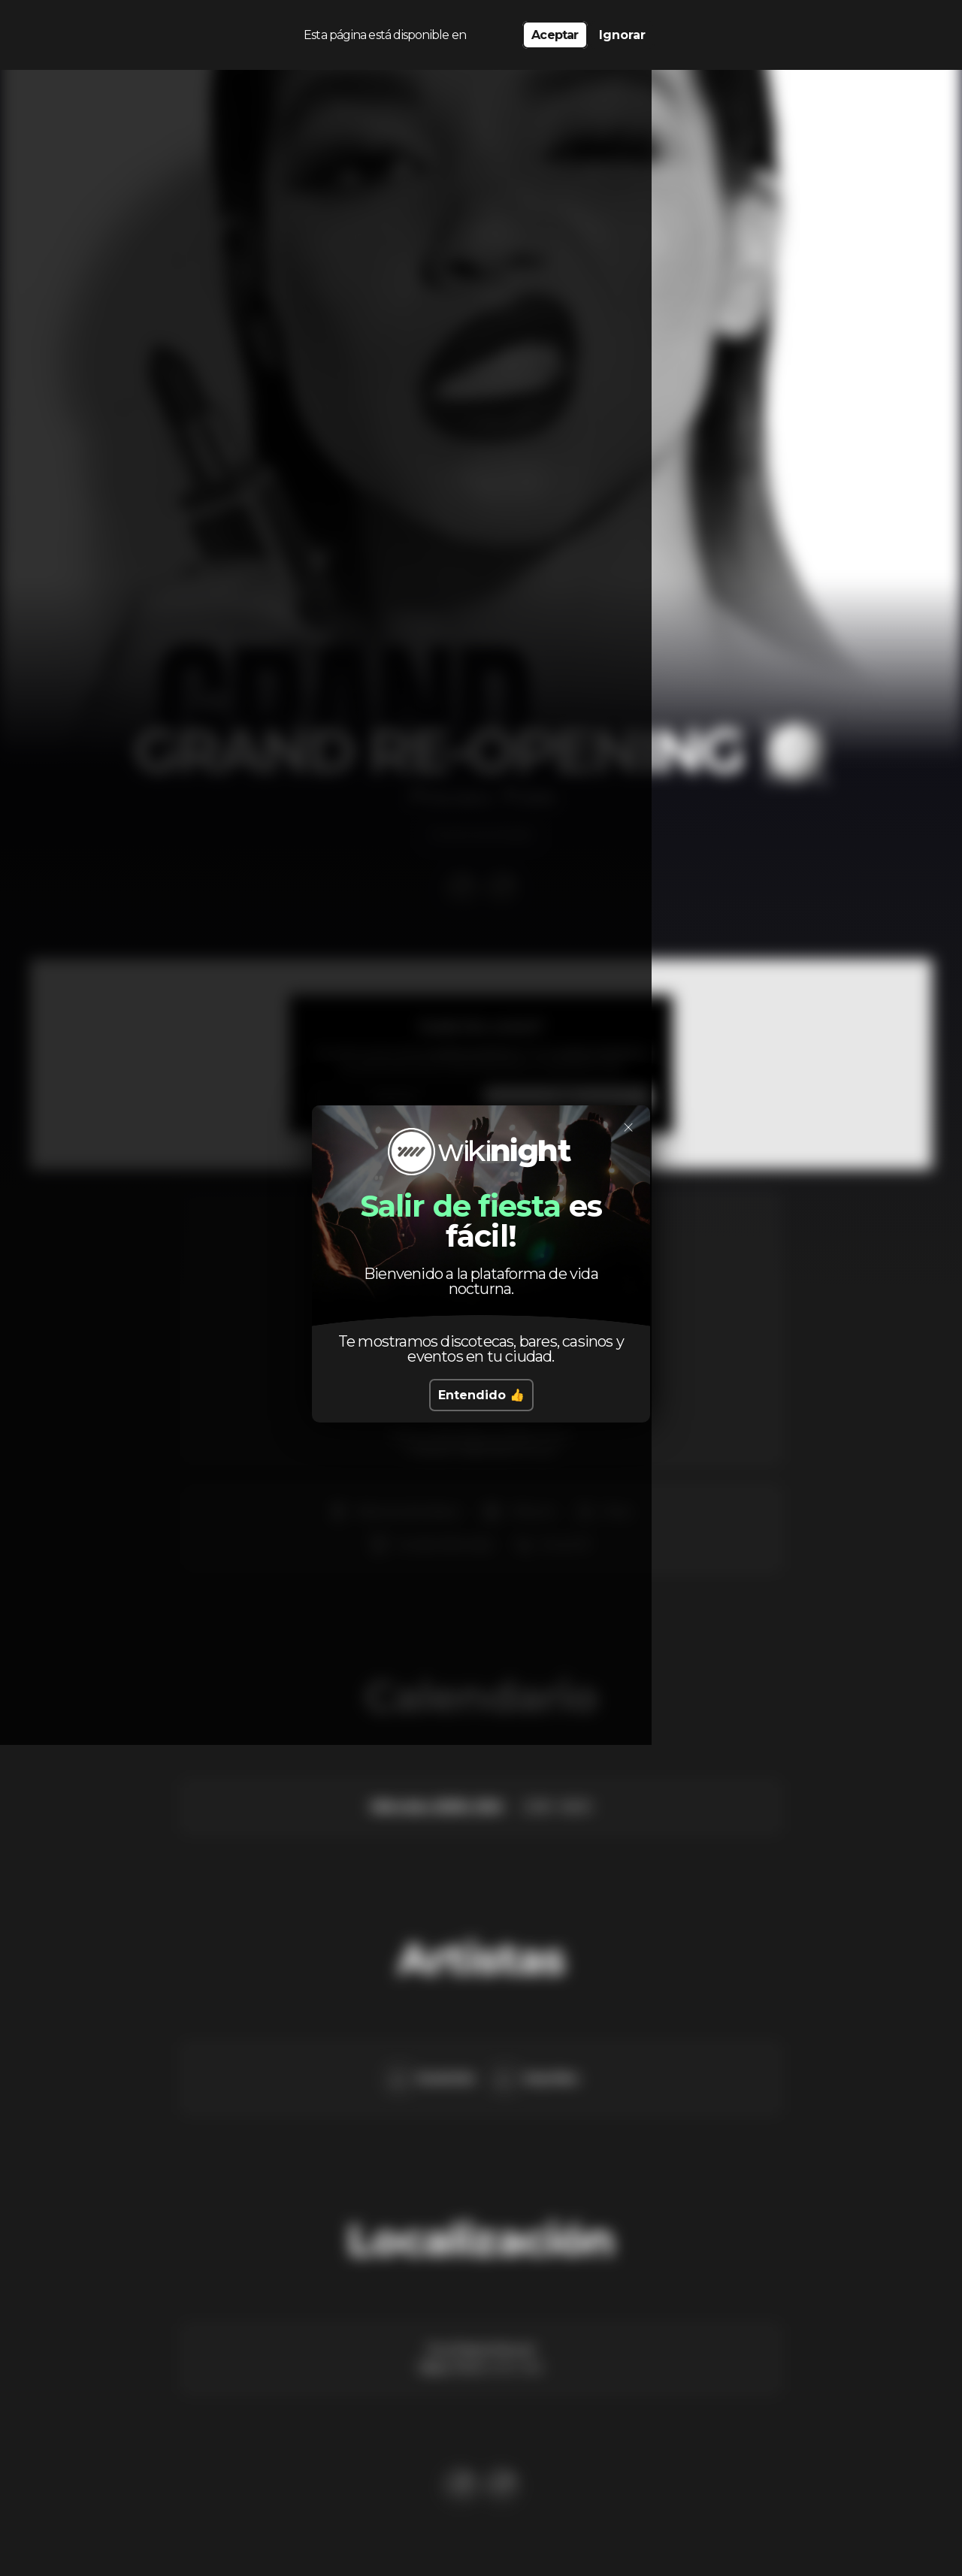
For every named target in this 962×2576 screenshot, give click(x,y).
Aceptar (554, 30)
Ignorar (622, 30)
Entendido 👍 (481, 1395)
